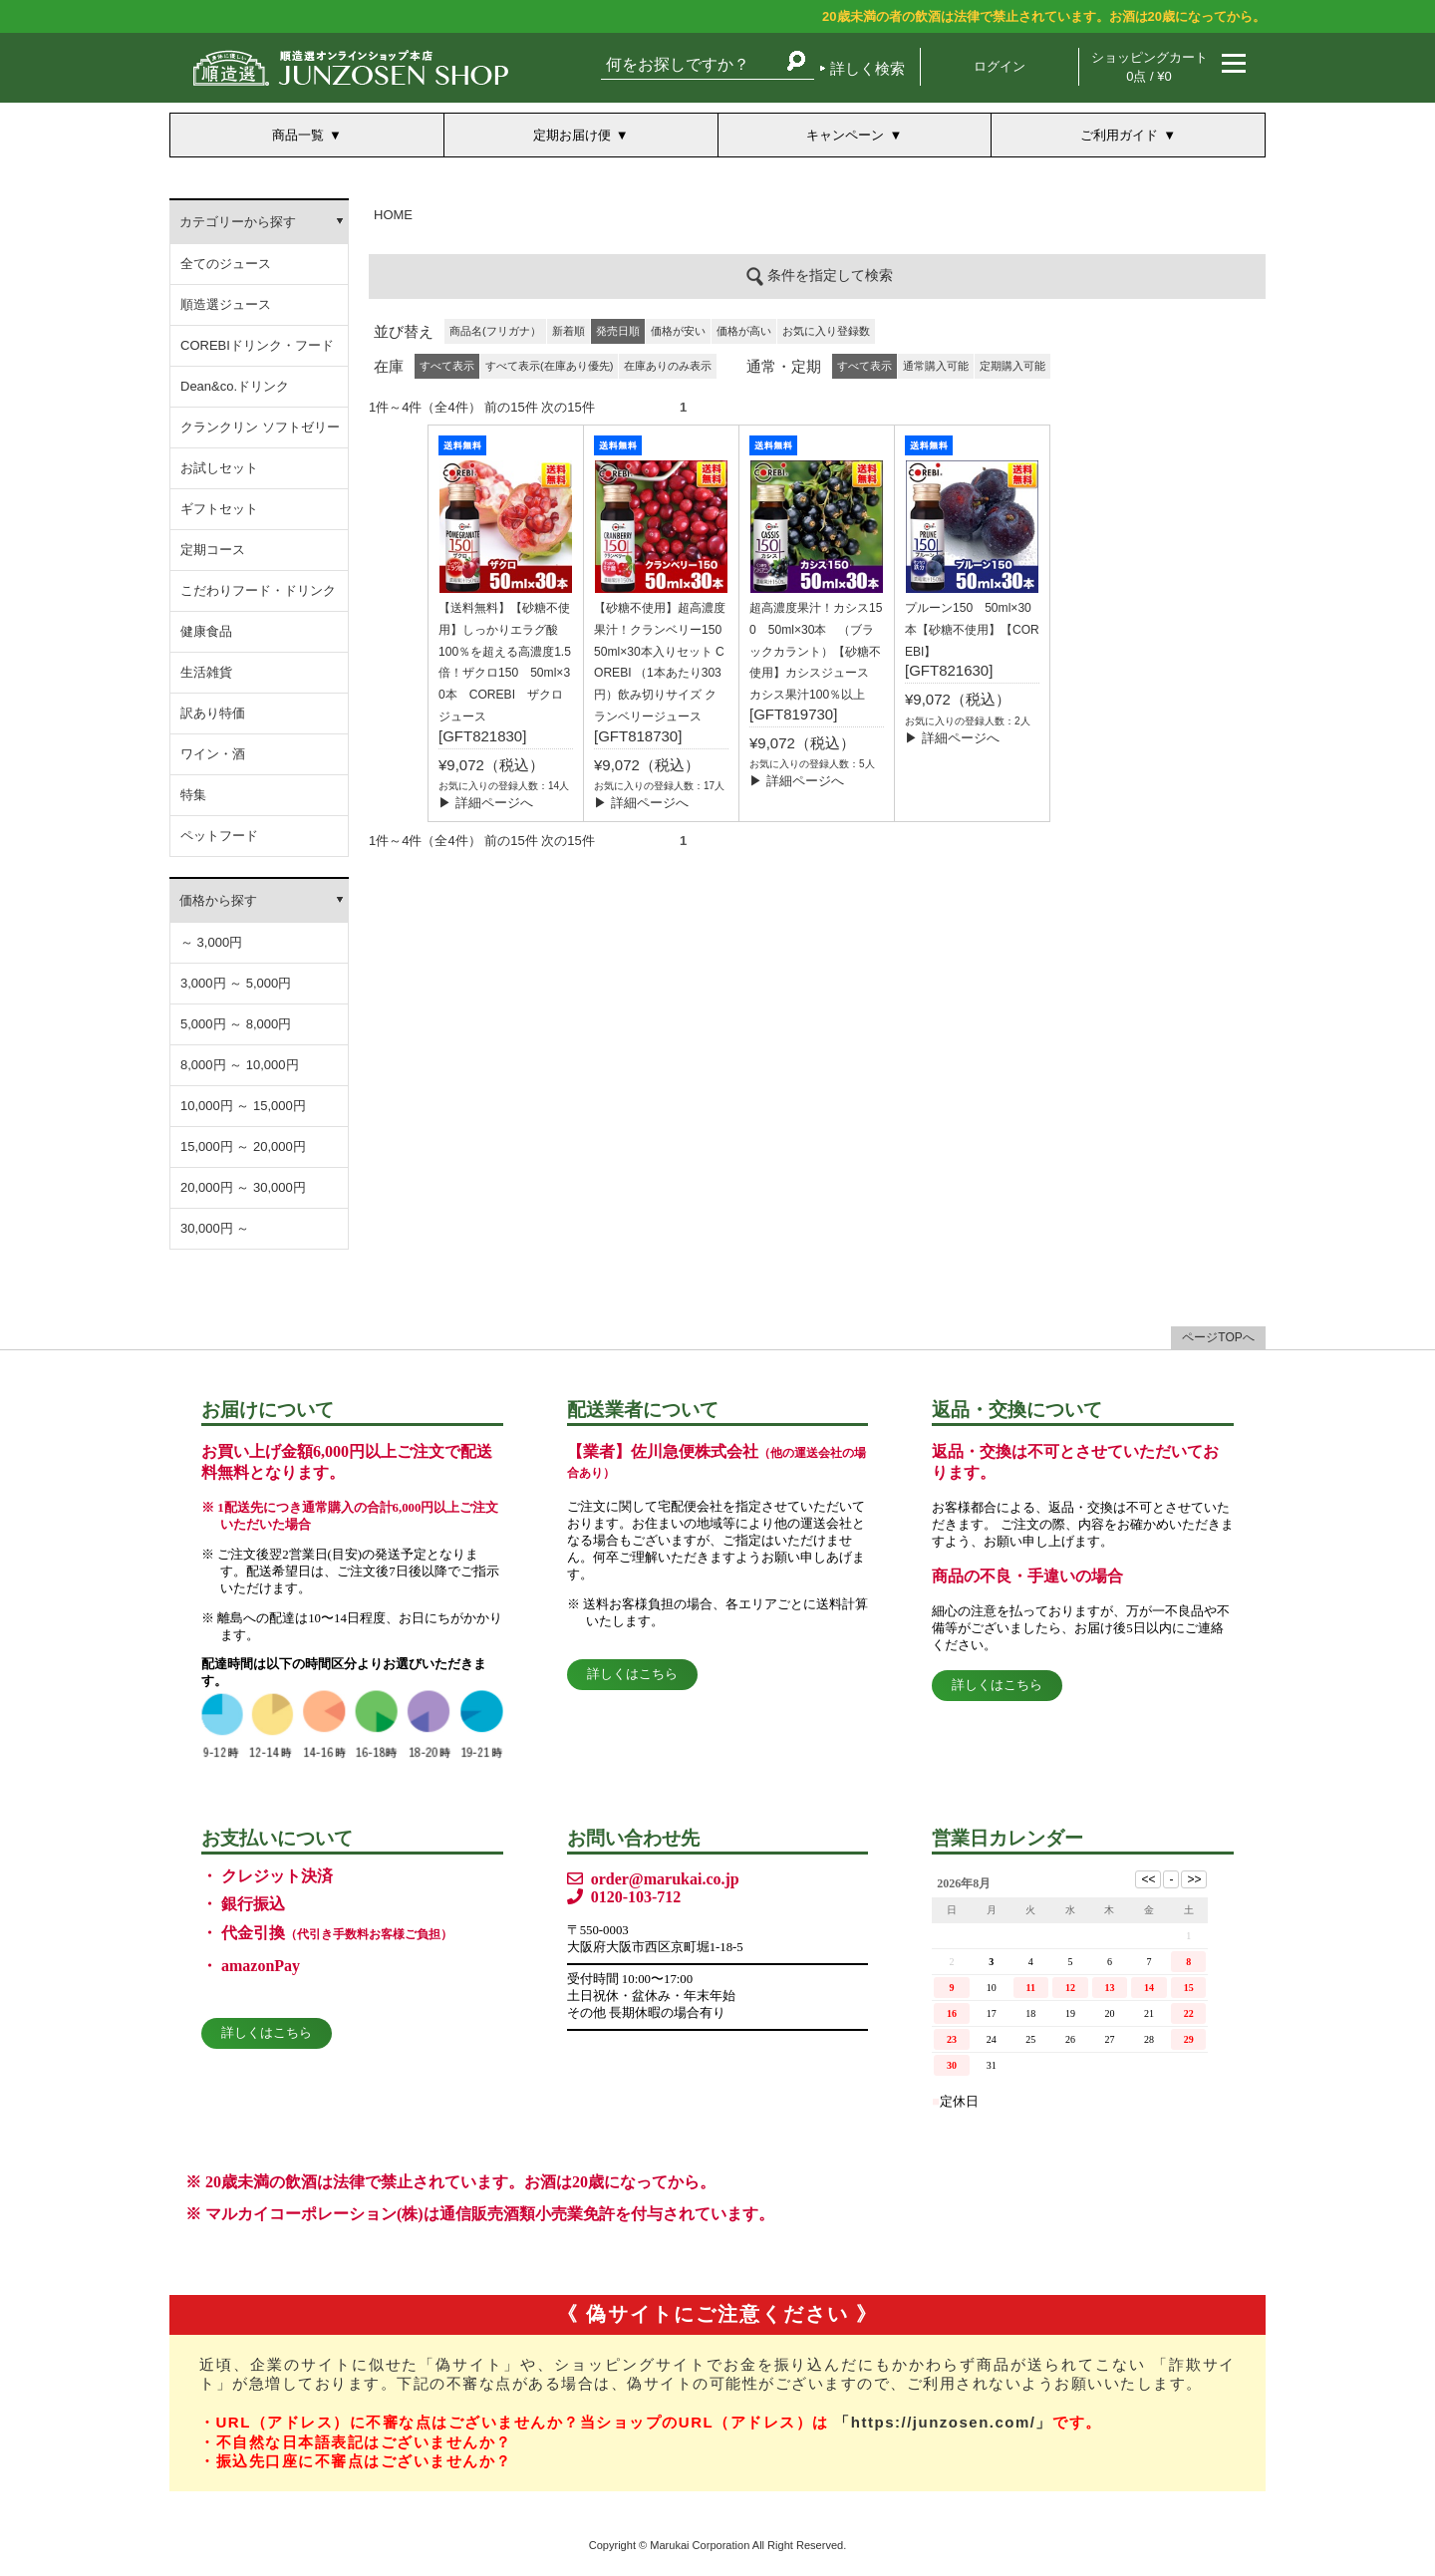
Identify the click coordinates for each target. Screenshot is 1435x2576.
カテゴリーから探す (237, 221)
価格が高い (744, 331)
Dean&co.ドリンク (234, 386)
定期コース (212, 549)
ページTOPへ (1218, 1337)
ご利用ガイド (1119, 135)
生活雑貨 (206, 672)
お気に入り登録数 (826, 331)
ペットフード (219, 835)
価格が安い (678, 331)
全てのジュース (225, 263)
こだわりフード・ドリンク (258, 590)
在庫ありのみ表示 (668, 366)
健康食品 (206, 631)
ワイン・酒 (212, 753)
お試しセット (219, 467)
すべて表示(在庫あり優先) (549, 366)
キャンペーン (845, 135)
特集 (193, 794)
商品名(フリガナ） (495, 331)
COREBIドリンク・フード (257, 345)
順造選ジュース (225, 304)
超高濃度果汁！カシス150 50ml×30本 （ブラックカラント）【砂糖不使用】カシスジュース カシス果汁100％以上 (815, 651)
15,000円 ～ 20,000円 (243, 1146)
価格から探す (218, 900)
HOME (393, 214)
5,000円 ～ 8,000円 (235, 1023)
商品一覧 (298, 135)
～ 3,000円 (211, 942)
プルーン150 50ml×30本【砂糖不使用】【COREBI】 (972, 630)
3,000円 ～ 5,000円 (235, 983)
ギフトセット (219, 508)
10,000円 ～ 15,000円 (243, 1105)
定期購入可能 (1012, 366)
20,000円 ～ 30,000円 (243, 1187)
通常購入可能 (936, 366)
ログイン (999, 66)
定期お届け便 (572, 135)
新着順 (568, 331)
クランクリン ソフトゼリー (260, 427)
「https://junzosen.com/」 (943, 2422)
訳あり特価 (212, 713)
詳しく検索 (867, 68)
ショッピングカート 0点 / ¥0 (1149, 67)
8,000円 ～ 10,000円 (239, 1064)
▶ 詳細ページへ (485, 802)
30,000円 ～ (214, 1228)
